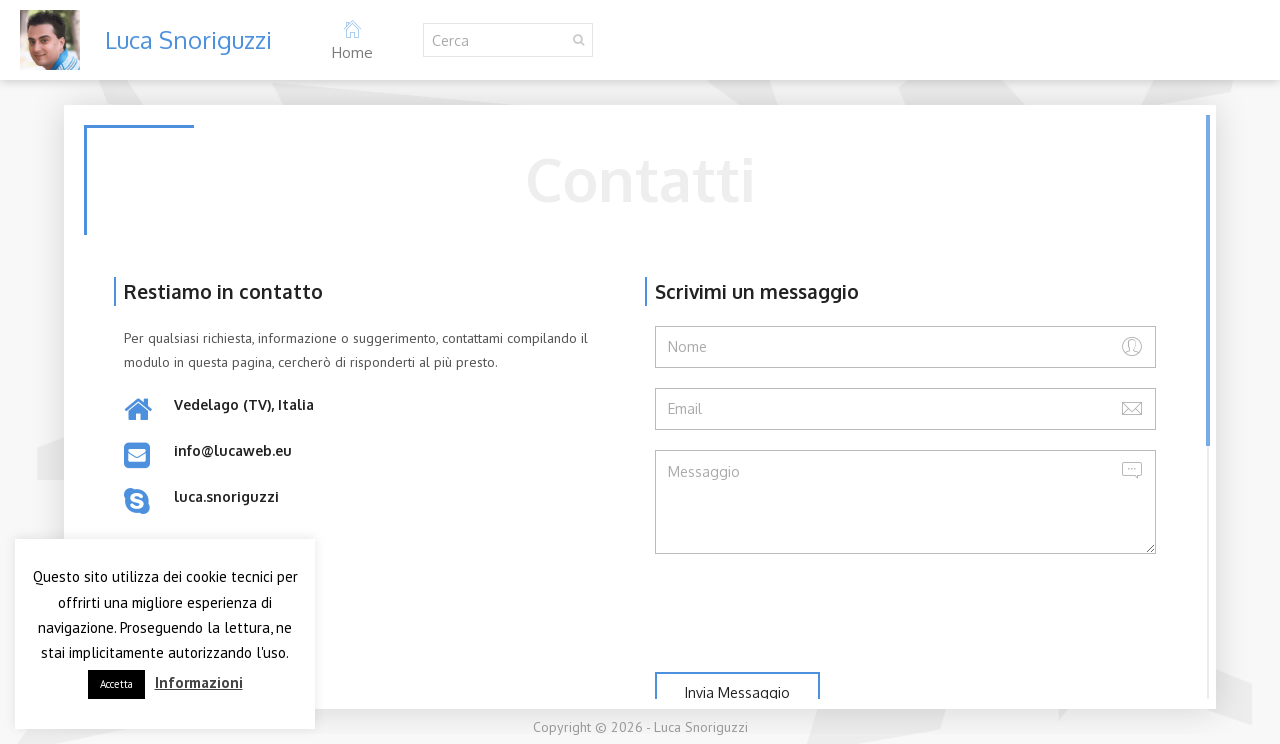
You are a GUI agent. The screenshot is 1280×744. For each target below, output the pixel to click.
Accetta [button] (116, 684)
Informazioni (199, 682)
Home (352, 40)
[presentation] (807, 613)
